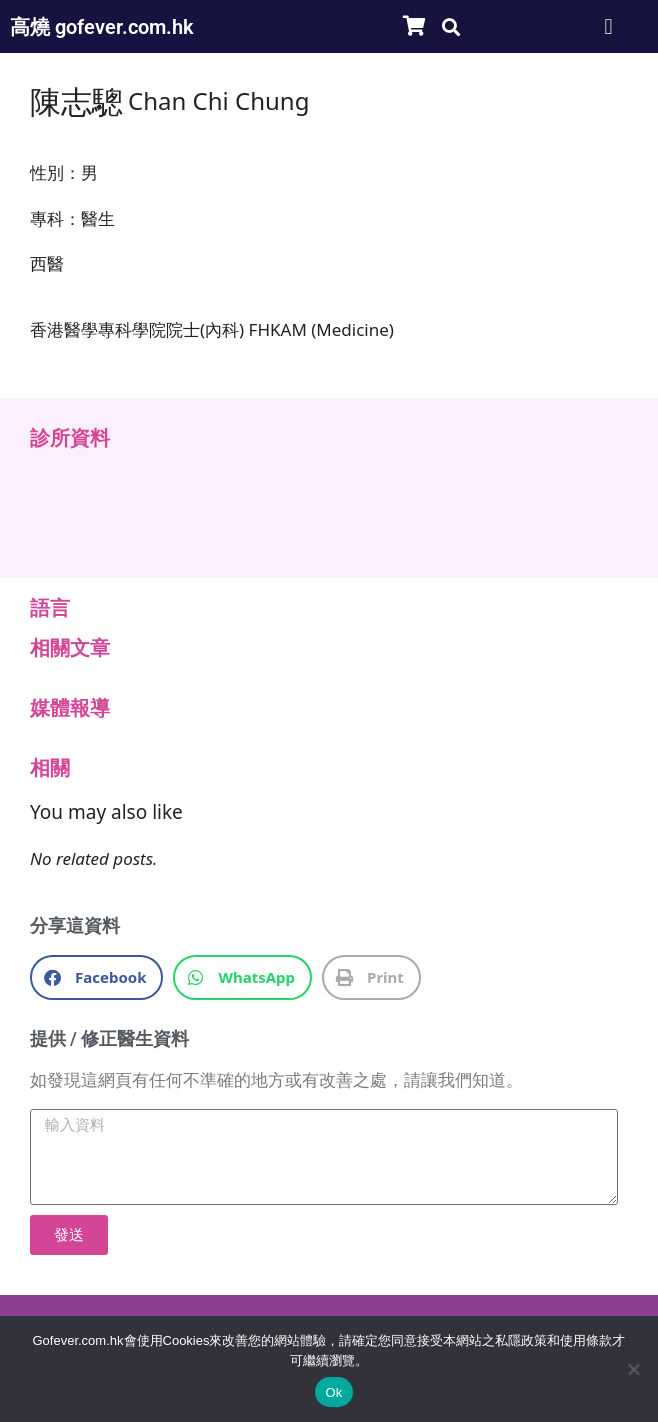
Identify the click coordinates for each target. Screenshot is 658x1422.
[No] (633, 1369)
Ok (333, 1392)
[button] (451, 26)
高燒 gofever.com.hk (102, 27)
